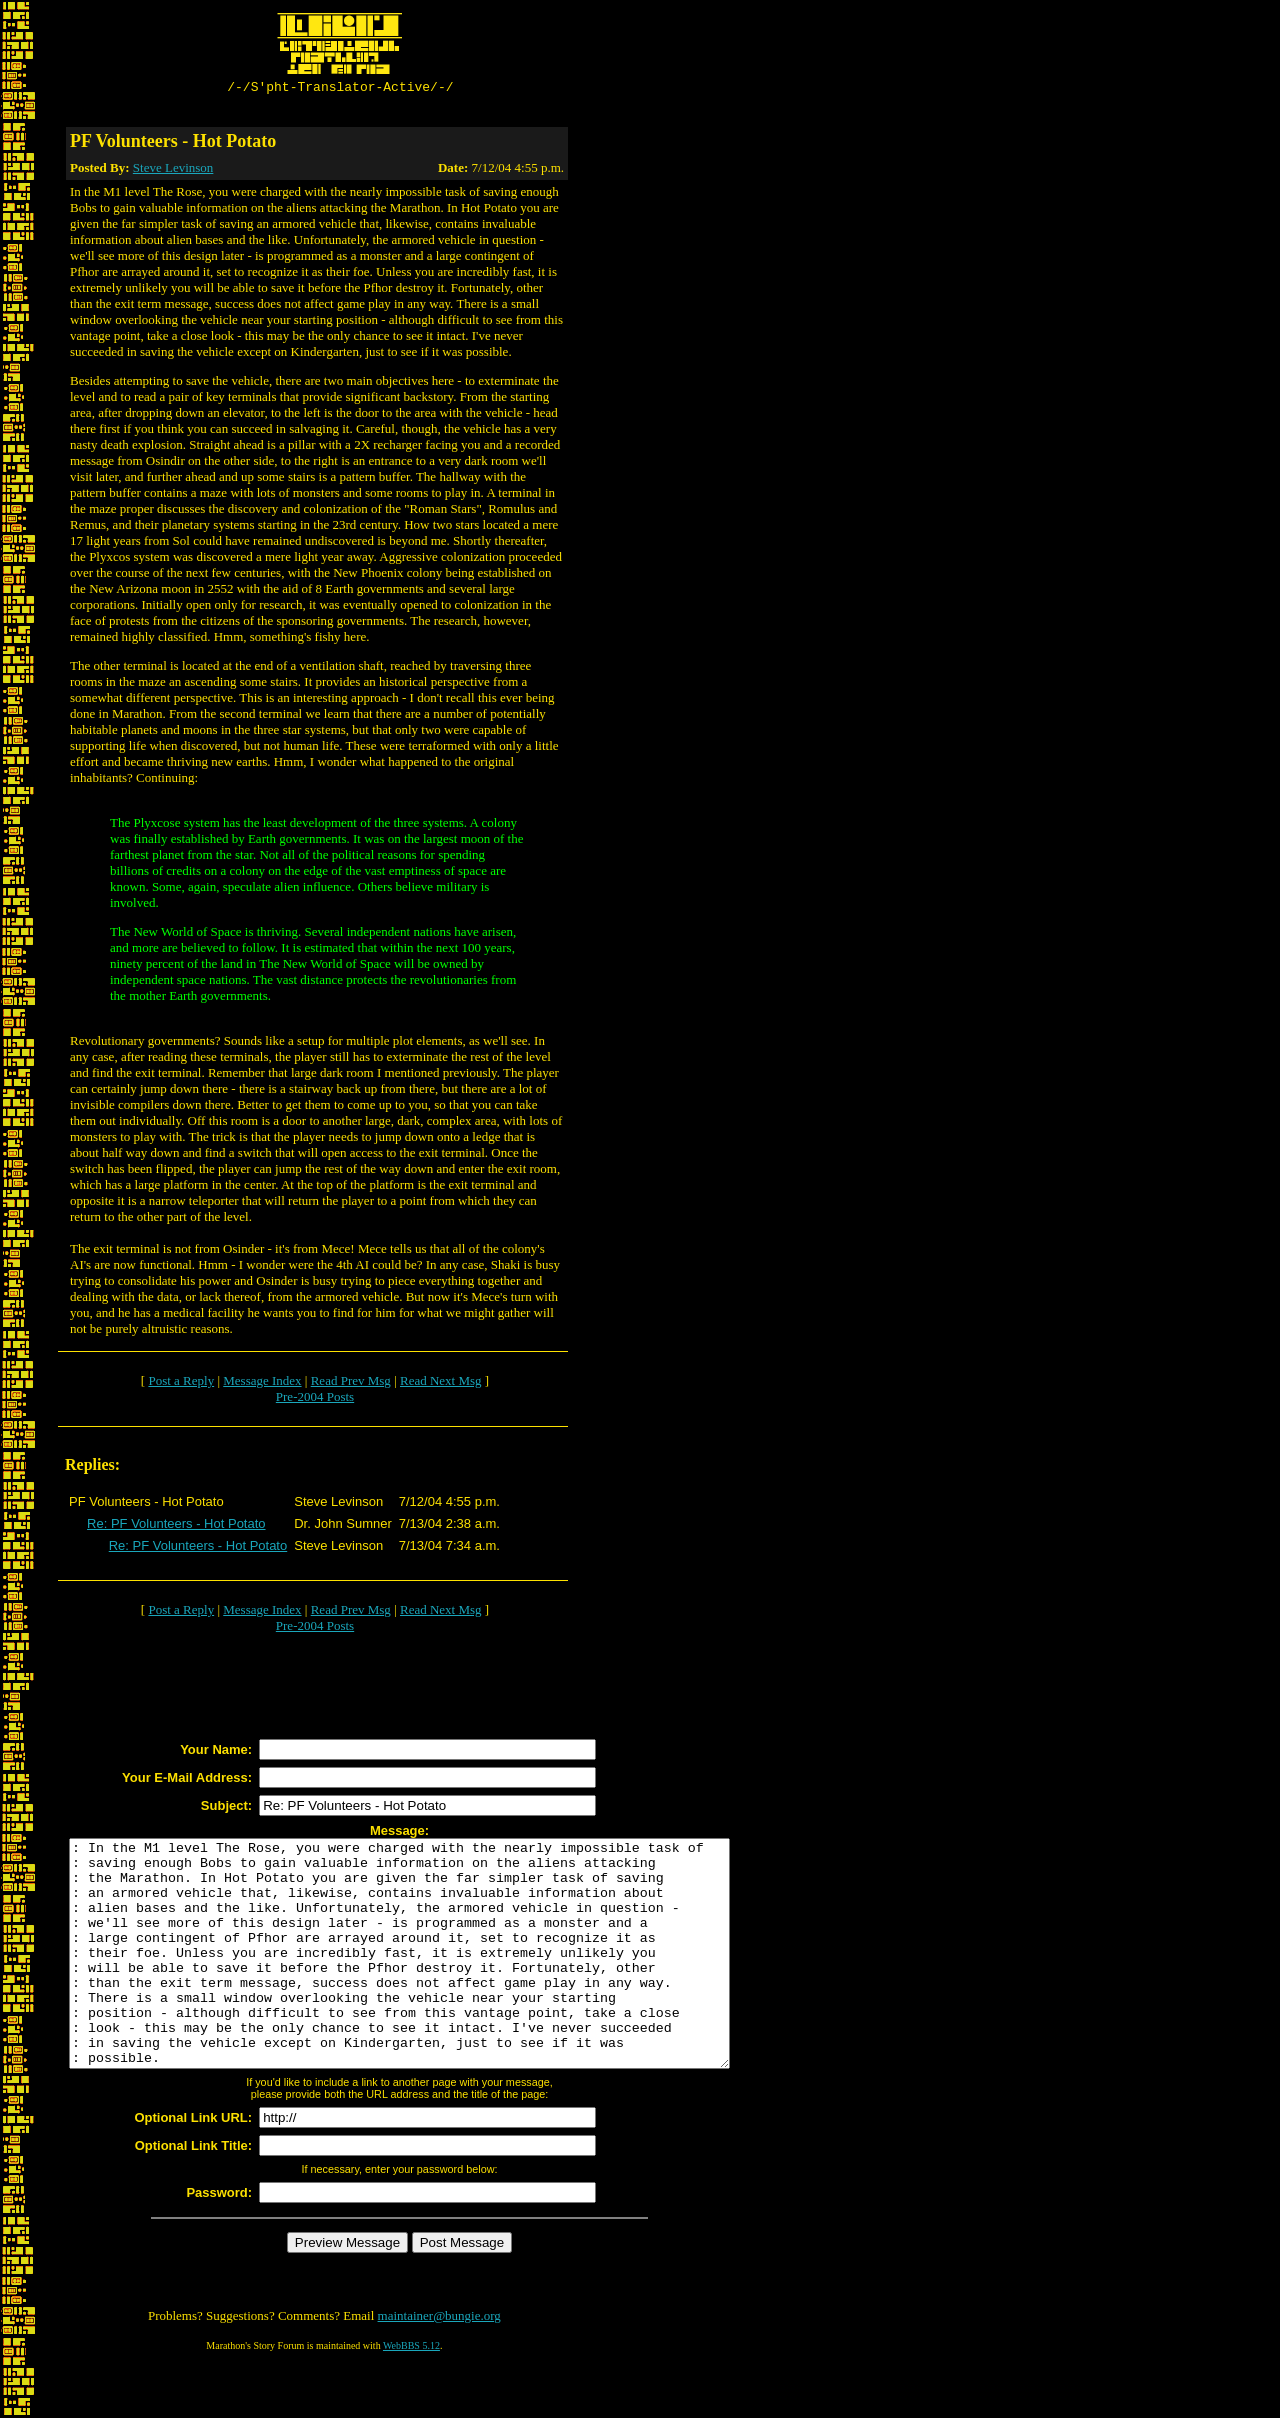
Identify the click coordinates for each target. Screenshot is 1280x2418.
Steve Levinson (173, 170)
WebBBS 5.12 (411, 2393)
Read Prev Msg (351, 1383)
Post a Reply (181, 1383)
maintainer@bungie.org (439, 2363)
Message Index (262, 1383)
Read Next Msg (441, 1383)
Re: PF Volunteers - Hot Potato (176, 1526)
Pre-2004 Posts (315, 1399)
